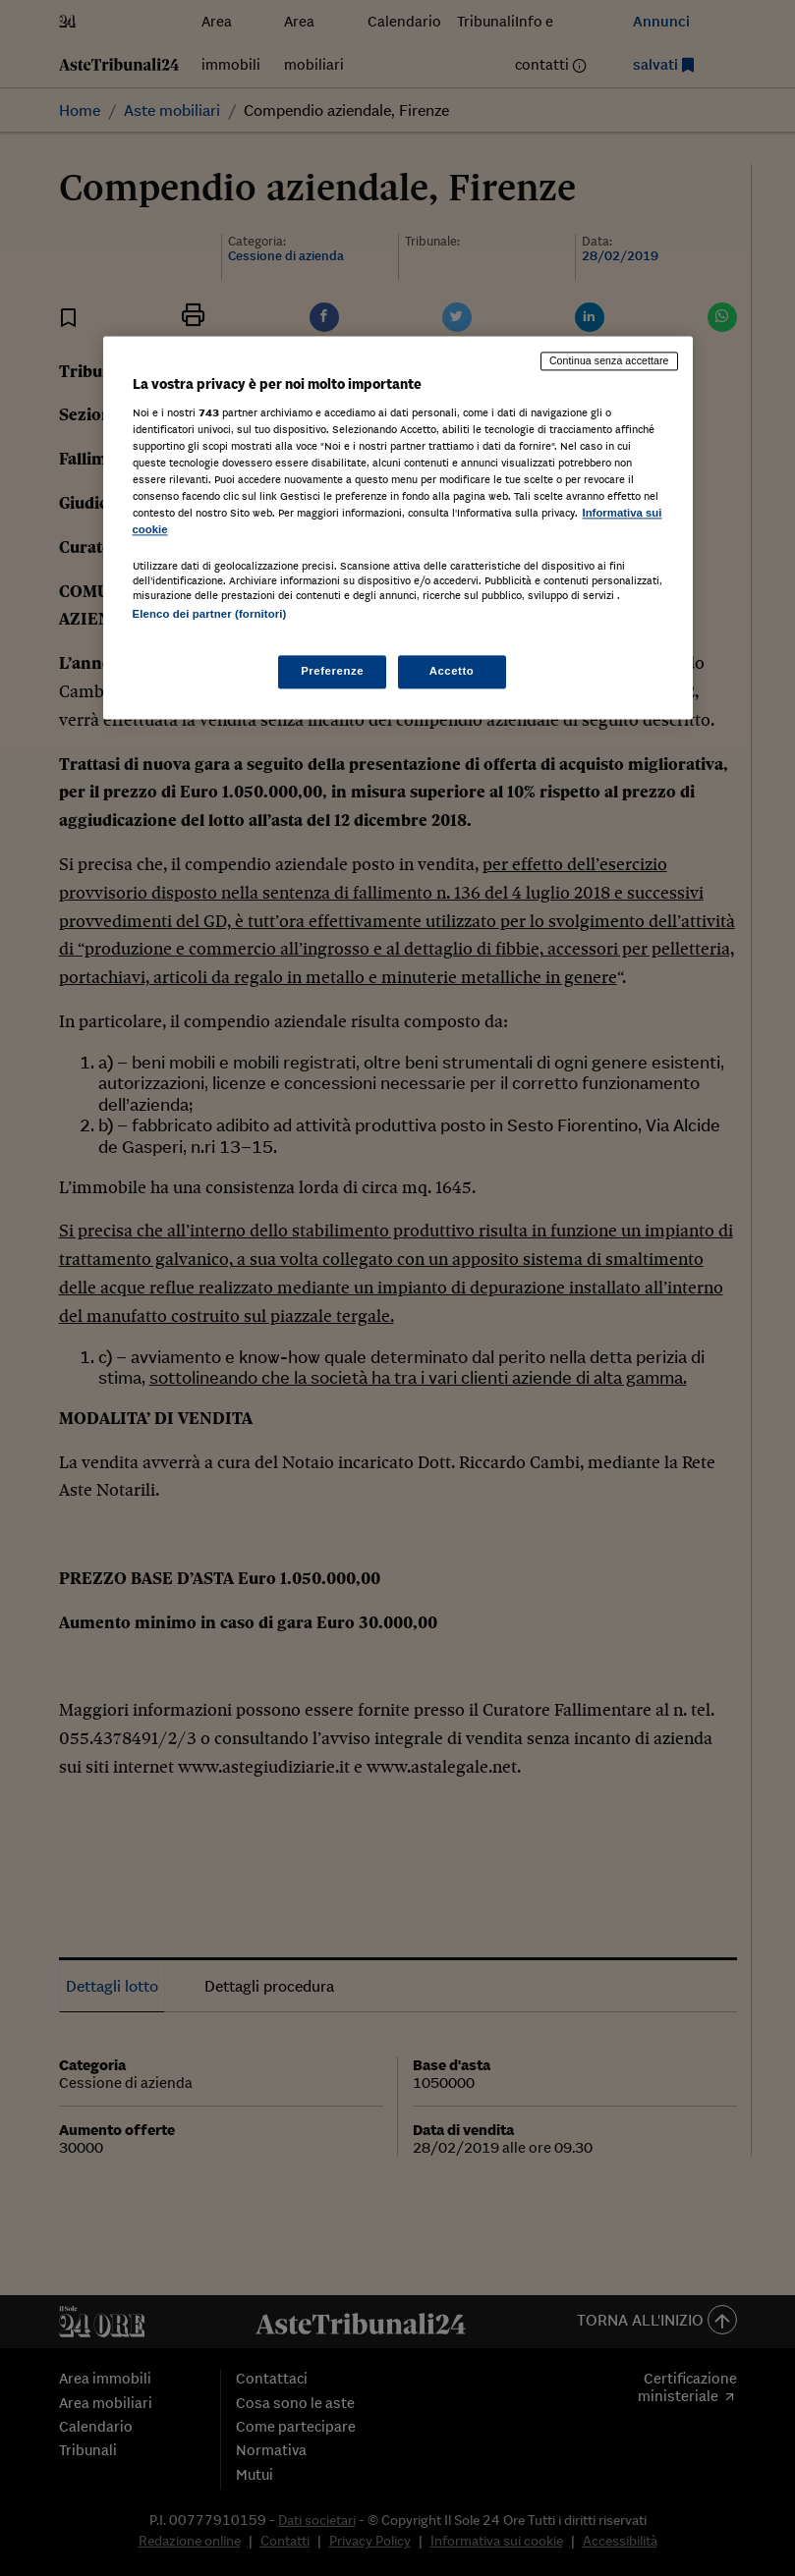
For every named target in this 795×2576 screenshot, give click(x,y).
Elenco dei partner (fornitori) (210, 614)
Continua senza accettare (609, 361)
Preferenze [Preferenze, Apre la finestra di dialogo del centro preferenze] (332, 671)
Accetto (452, 671)
